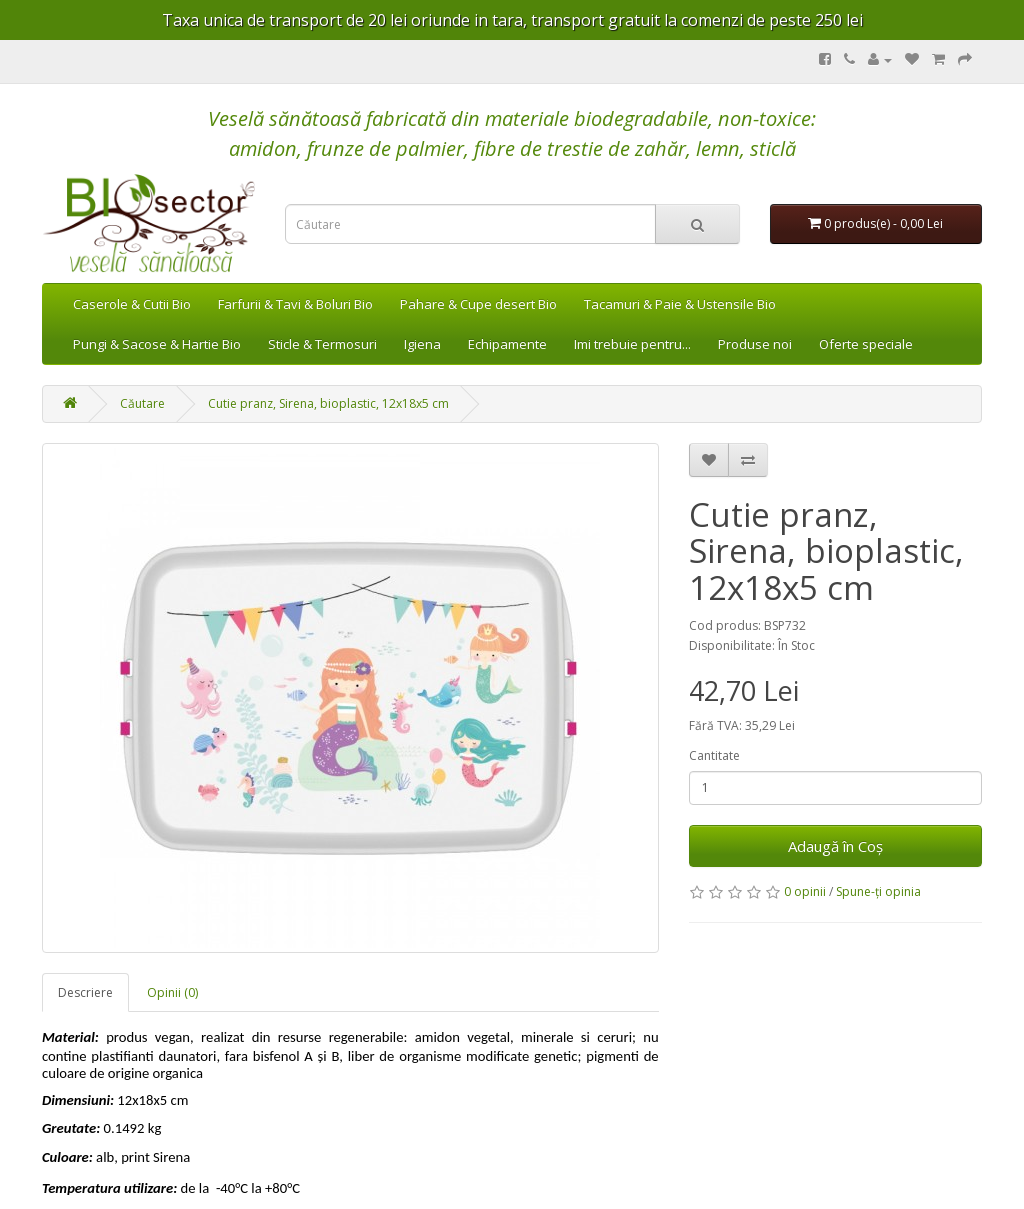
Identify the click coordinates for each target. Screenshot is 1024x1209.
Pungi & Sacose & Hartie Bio (157, 344)
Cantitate (714, 755)
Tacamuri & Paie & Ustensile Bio (680, 304)
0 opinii (805, 891)
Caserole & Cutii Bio (132, 304)
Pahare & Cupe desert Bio (478, 304)
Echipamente (507, 344)
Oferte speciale (866, 344)
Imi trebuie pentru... (632, 344)
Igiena (422, 344)
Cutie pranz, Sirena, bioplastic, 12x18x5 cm (328, 403)
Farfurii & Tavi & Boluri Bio (295, 304)
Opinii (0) (172, 992)
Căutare (142, 403)
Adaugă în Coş (835, 846)
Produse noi (755, 344)
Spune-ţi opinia (878, 891)
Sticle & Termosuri (322, 344)
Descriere (85, 992)
